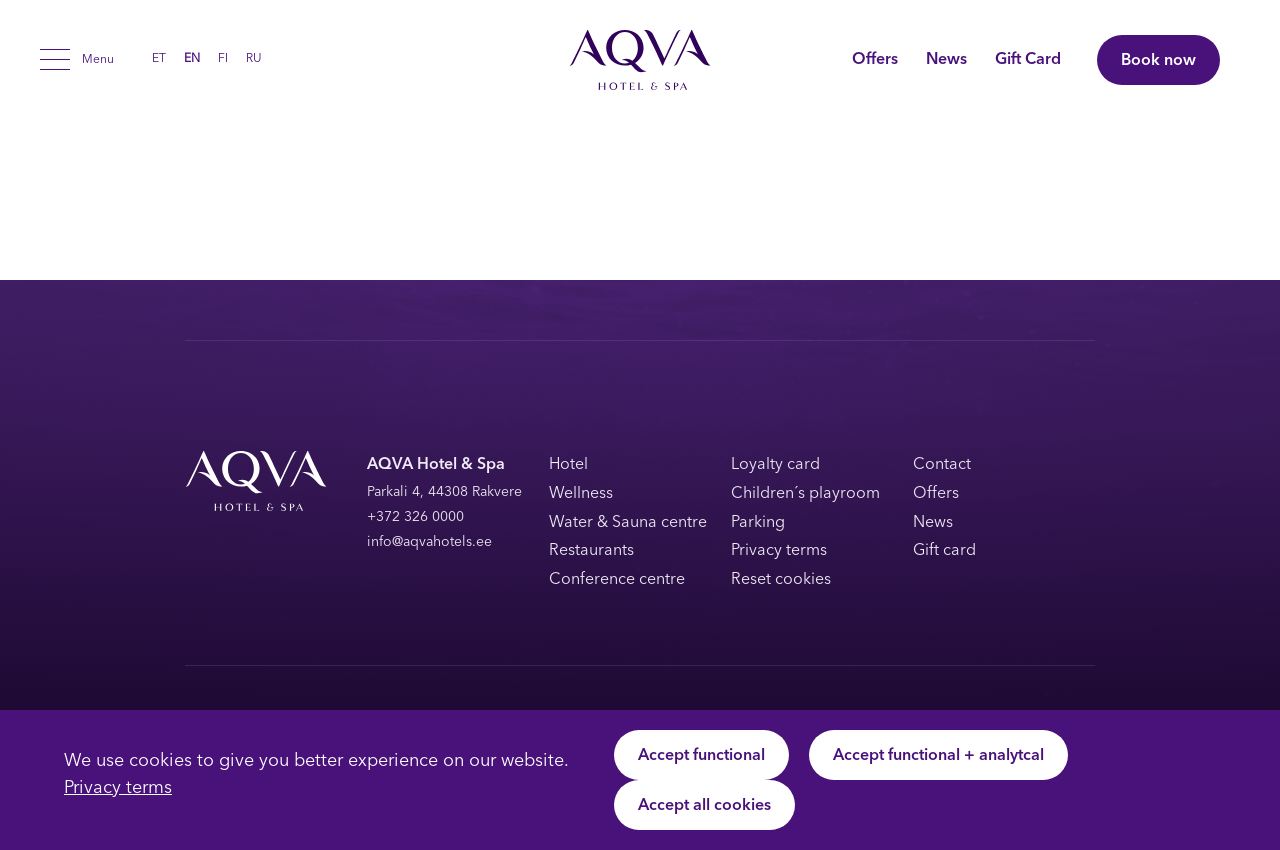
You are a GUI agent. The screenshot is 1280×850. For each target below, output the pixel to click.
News (946, 60)
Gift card (944, 551)
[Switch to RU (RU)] (254, 59)
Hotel (568, 465)
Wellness (581, 494)
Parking (758, 523)
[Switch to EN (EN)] (192, 59)
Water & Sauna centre (628, 523)
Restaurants (591, 551)
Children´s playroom (805, 494)
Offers (875, 60)
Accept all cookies (704, 806)
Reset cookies (781, 580)
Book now (1158, 61)
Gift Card (1028, 60)
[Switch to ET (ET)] (159, 59)
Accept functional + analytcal (938, 756)
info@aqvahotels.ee (429, 542)
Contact (942, 465)
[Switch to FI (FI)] (223, 59)
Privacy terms (118, 788)
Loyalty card (775, 465)
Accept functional (701, 756)
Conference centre (617, 580)
